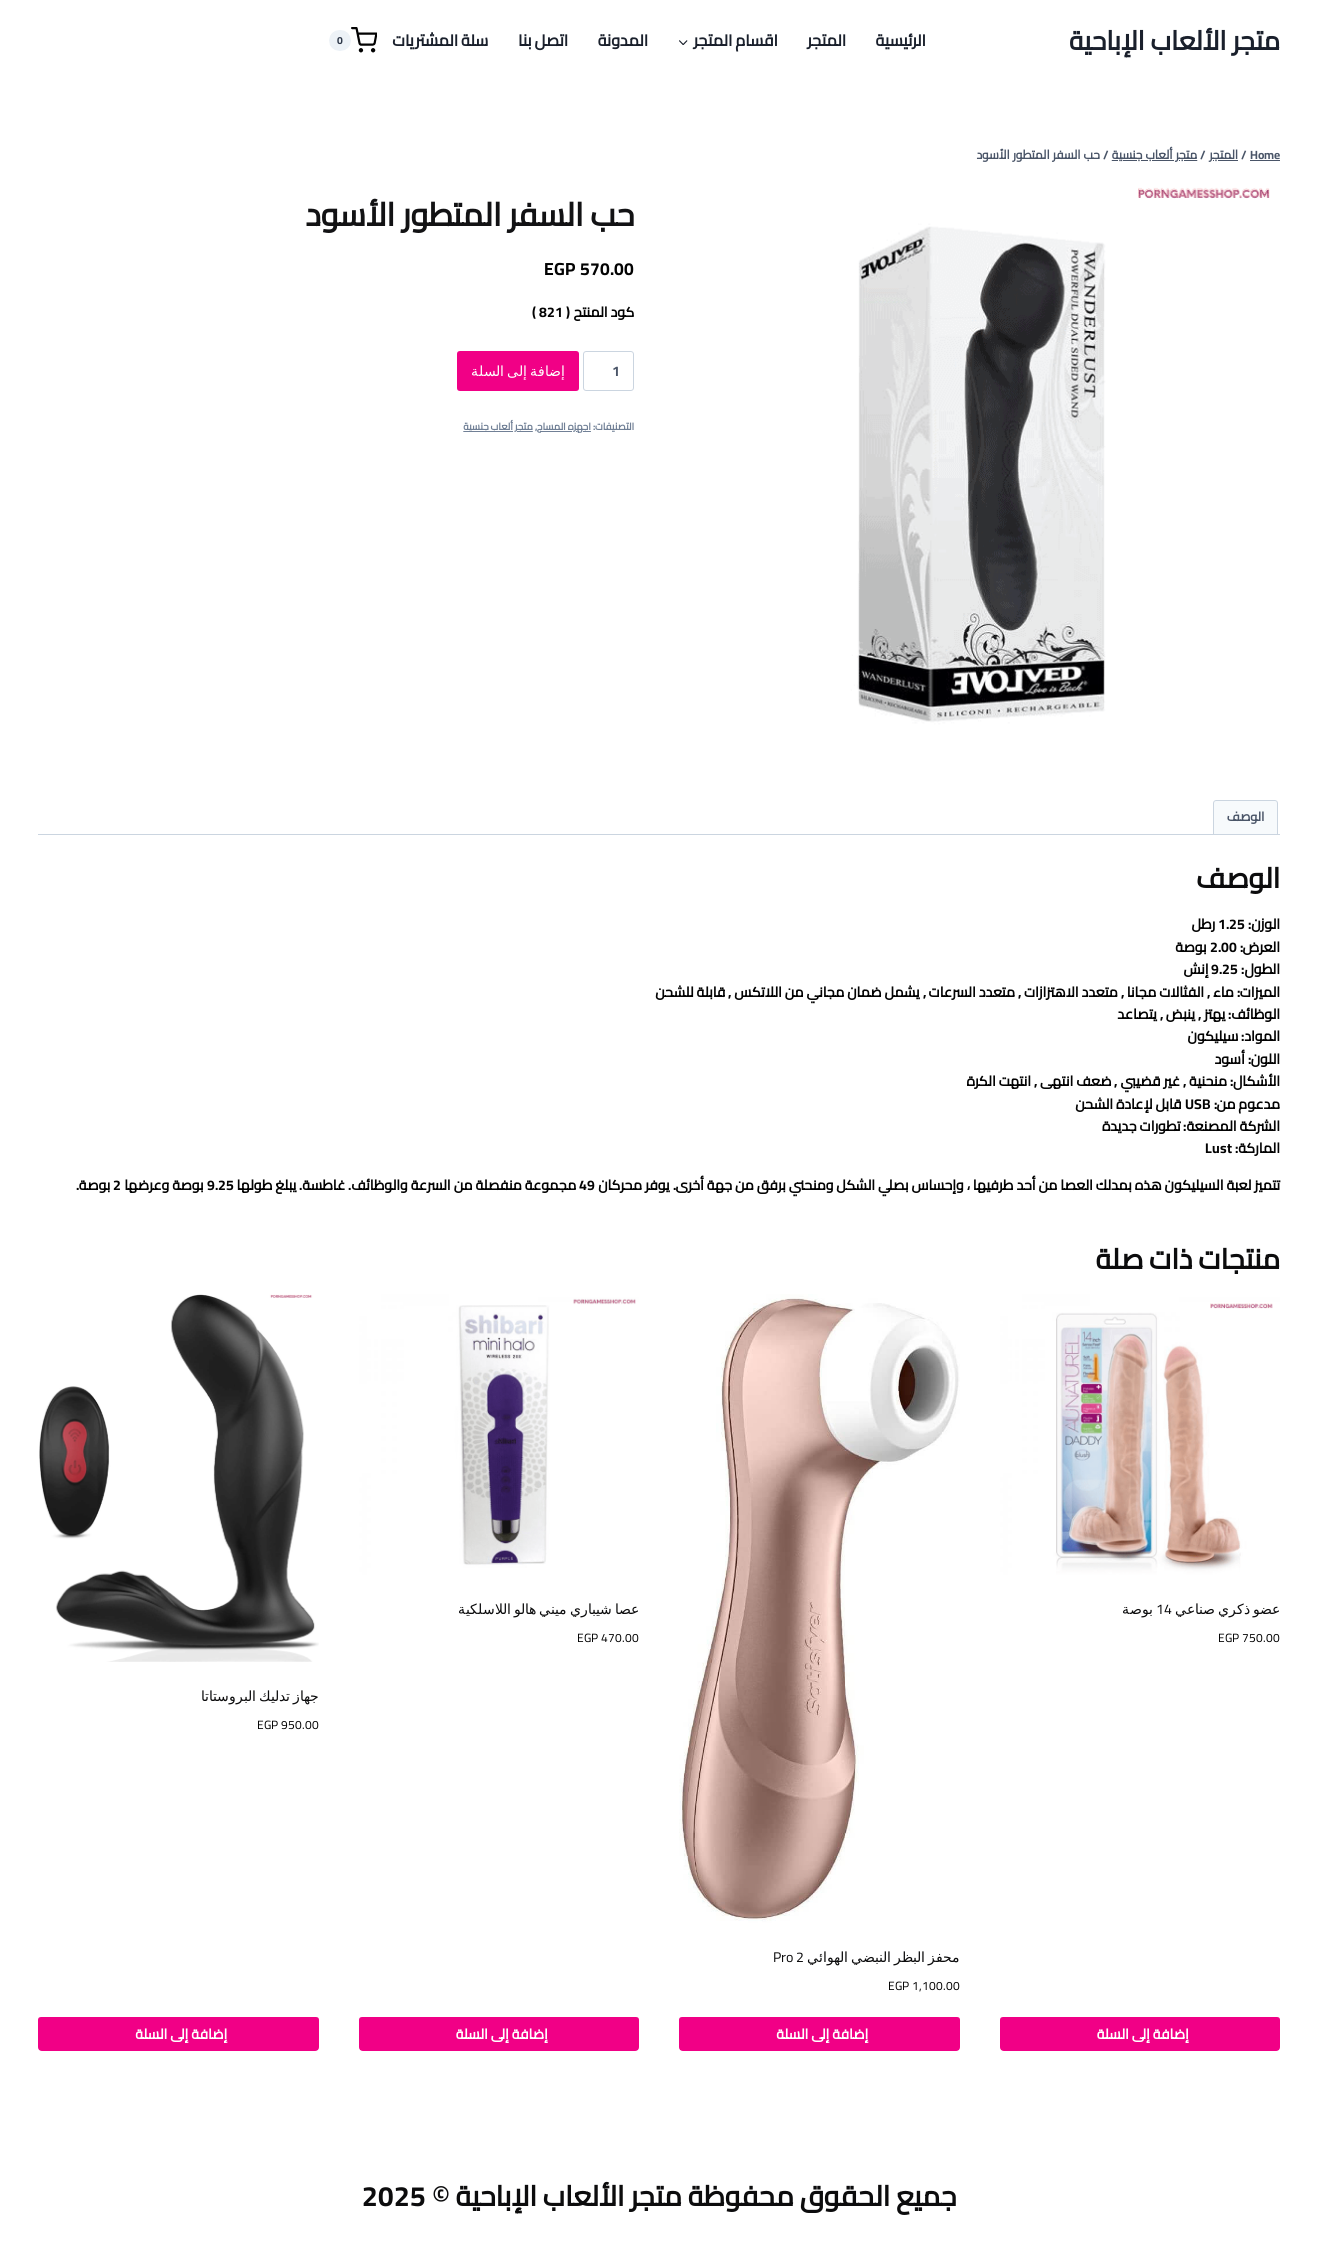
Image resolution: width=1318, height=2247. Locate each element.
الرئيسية (901, 40)
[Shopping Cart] (352, 40)
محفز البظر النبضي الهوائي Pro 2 (866, 1957)
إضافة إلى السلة (518, 371)
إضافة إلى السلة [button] (1140, 2034)
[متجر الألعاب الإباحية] (1174, 40)
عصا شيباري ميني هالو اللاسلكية (548, 1609)
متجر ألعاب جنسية (498, 426)
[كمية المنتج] (608, 371)
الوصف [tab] (1246, 816)
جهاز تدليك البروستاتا (260, 1696)
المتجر (826, 40)
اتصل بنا (543, 40)
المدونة (623, 40)
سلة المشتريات (440, 40)
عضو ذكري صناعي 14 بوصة (1201, 1609)
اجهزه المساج (564, 426)
